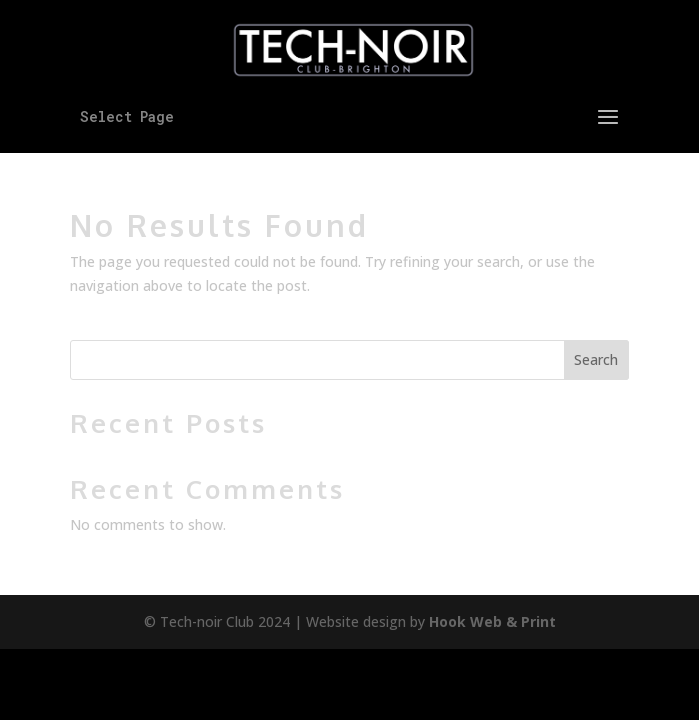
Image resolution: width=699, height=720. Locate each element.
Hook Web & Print (492, 621)
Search (596, 359)
